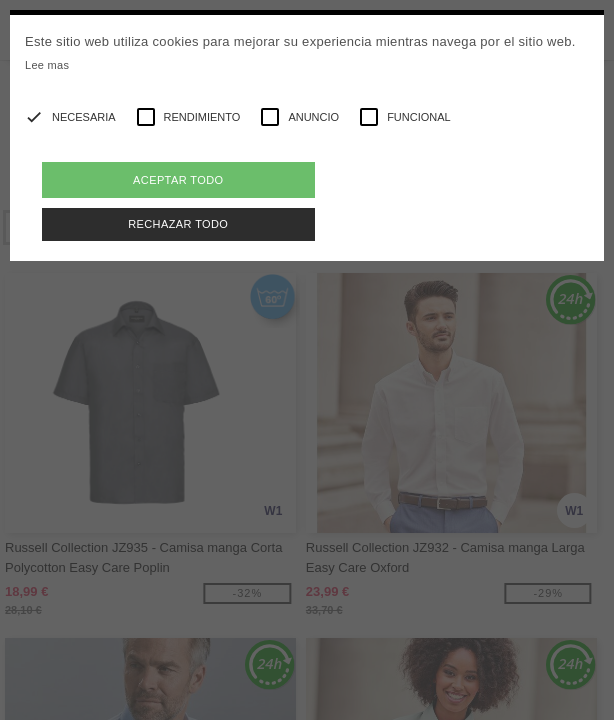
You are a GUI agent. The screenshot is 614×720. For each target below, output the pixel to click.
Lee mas (47, 65)
